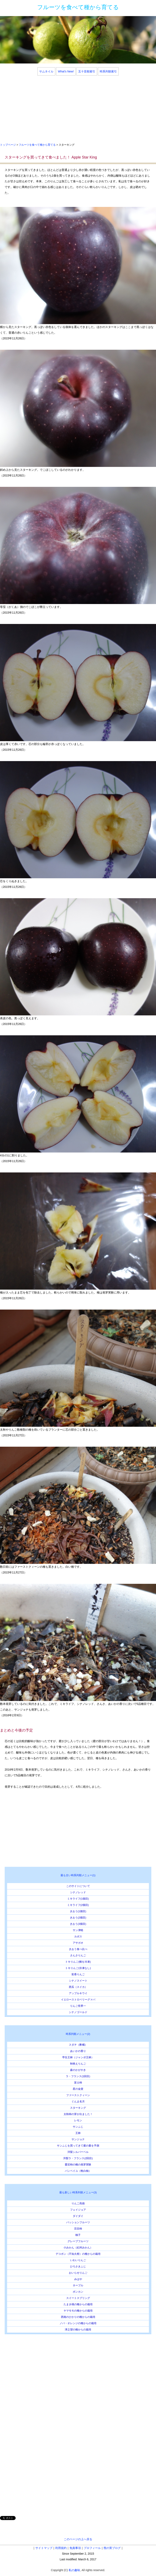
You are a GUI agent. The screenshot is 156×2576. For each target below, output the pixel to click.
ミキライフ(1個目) (78, 1898)
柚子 (78, 2235)
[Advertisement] (78, 109)
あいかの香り (78, 2051)
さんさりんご (78, 1955)
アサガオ (78, 1942)
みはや (78, 2279)
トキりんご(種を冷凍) (78, 1961)
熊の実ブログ (112, 2548)
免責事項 (75, 2548)
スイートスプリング (78, 2298)
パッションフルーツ (78, 2222)
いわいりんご (78, 2260)
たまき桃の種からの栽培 (78, 2304)
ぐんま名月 (78, 2101)
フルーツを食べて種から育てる (78, 7)
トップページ (8, 144)
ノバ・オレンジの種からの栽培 (78, 2323)
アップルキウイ (78, 1993)
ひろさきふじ (78, 2266)
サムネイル (46, 71)
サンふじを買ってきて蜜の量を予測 (78, 2145)
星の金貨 (78, 2089)
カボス (78, 1936)
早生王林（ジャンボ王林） (78, 2057)
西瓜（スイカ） (78, 1987)
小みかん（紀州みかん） (78, 2247)
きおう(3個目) (78, 1924)
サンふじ (78, 2126)
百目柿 (78, 2228)
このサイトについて (78, 1886)
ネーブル (78, 2285)
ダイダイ (78, 2216)
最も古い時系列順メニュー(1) (78, 1875)
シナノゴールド (78, 2012)
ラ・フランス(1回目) (78, 2076)
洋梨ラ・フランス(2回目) (78, 2158)
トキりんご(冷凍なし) (78, 1968)
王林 (78, 2133)
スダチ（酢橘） (78, 2044)
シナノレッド (78, 1892)
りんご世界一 (78, 2006)
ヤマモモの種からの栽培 (78, 2310)
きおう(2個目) (78, 1917)
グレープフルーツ (78, 2241)
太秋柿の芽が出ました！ (78, 2114)
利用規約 (61, 2548)
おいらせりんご (78, 2272)
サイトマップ (43, 2548)
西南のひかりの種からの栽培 (78, 2317)
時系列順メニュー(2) (78, 2034)
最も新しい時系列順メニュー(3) (78, 2192)
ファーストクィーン (78, 2095)
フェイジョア (78, 2209)
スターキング (78, 2107)
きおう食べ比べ (78, 1949)
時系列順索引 (108, 71)
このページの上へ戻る (78, 2539)
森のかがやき (78, 2070)
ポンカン (78, 2291)
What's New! (66, 71)
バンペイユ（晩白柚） (78, 2171)
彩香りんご (78, 1974)
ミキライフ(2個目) (78, 1905)
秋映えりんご (78, 2063)
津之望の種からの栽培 (78, 2329)
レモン (78, 2120)
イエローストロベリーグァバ (78, 1999)
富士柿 (78, 2082)
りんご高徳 (78, 2203)
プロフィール (92, 2548)
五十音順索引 (86, 71)
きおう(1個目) (78, 1911)
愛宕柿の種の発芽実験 (78, 2164)
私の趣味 (74, 2570)
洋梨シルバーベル (78, 2152)
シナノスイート (78, 1980)
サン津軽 (78, 1930)
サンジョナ (78, 2139)
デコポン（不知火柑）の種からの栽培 (78, 2254)
